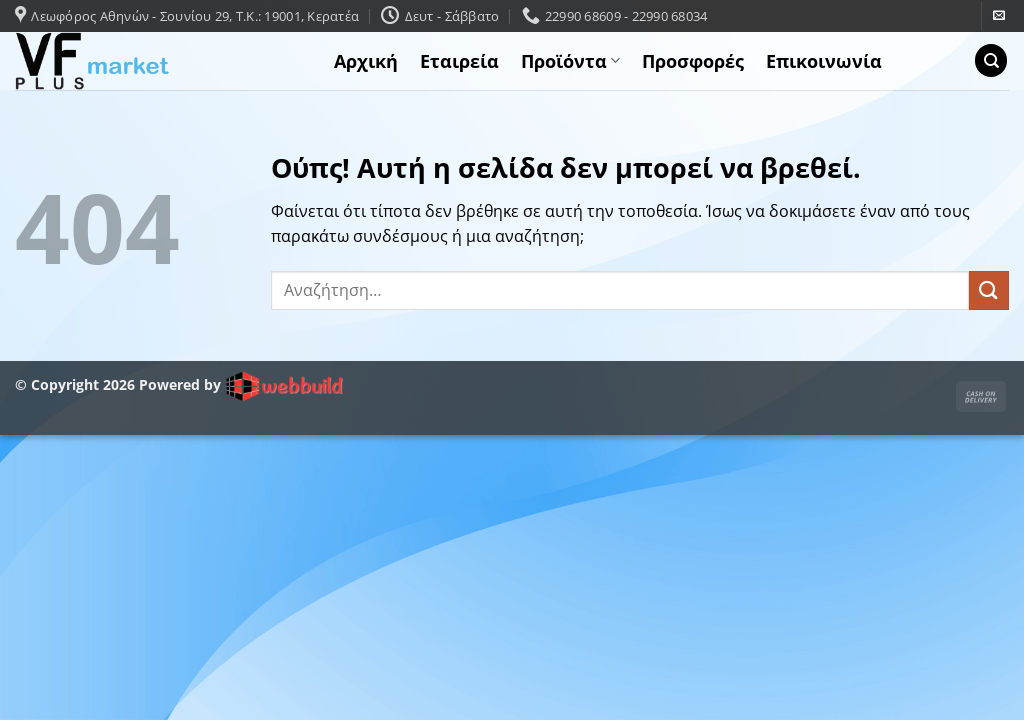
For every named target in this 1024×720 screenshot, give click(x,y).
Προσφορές (693, 61)
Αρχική (366, 61)
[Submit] (989, 290)
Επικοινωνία (824, 61)
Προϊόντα (570, 61)
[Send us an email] (999, 16)
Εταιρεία (459, 61)
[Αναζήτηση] (991, 60)
